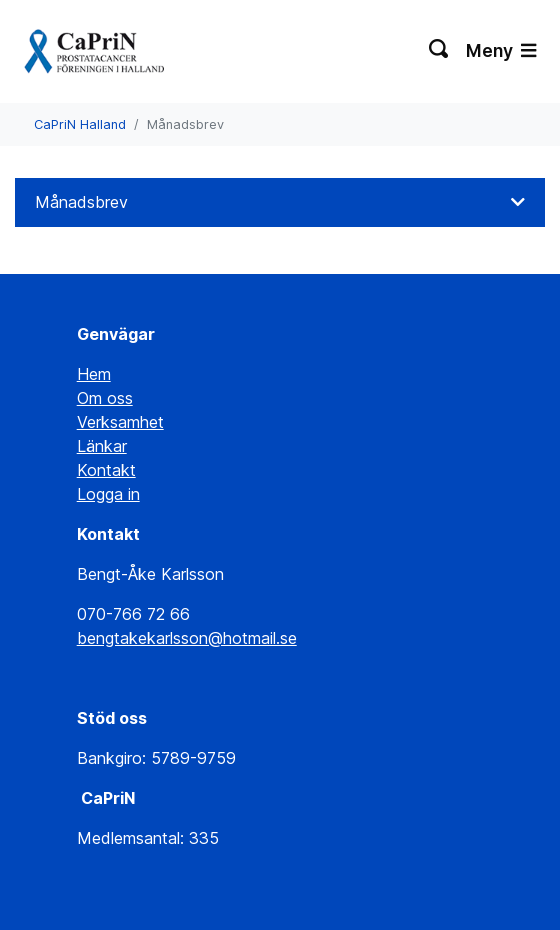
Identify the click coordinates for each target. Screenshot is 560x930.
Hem (94, 374)
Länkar (102, 446)
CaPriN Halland (80, 124)
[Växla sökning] (439, 51)
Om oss (105, 398)
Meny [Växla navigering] (501, 50)
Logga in (108, 494)
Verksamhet (120, 422)
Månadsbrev (81, 202)
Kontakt (106, 470)
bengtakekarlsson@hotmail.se (187, 638)
